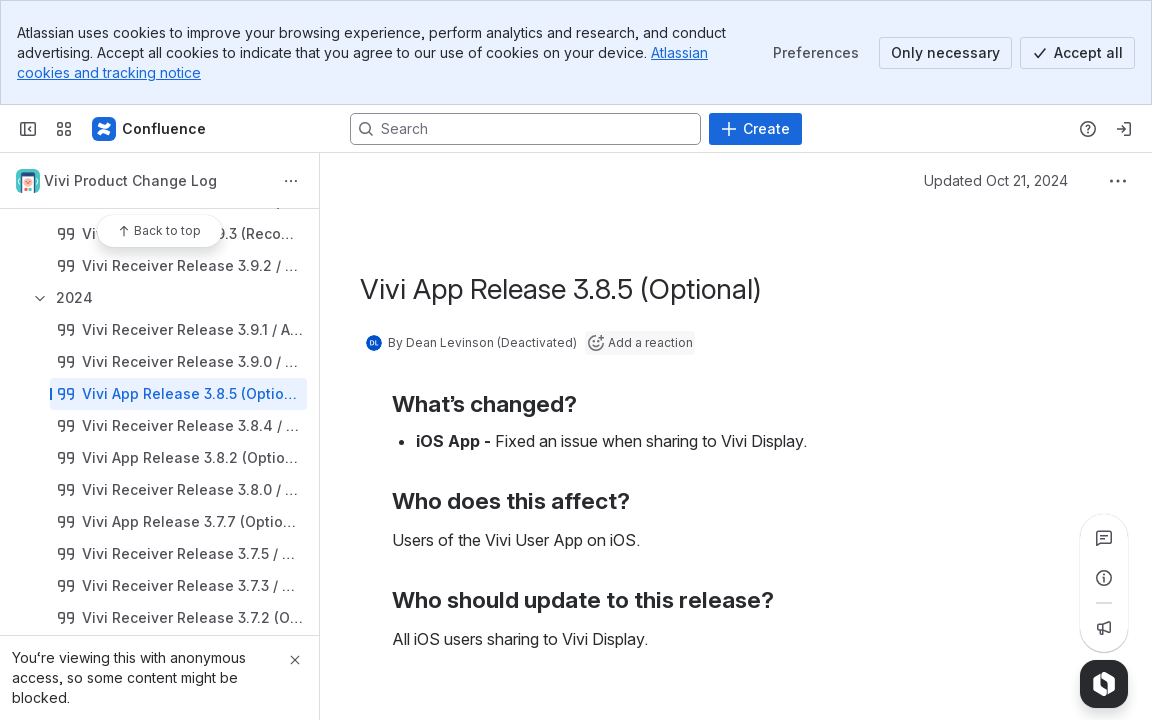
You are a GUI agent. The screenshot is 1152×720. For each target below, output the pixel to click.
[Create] (755, 129)
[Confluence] (150, 129)
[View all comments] (1104, 538)
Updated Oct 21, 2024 (996, 180)
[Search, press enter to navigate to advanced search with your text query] (525, 129)
